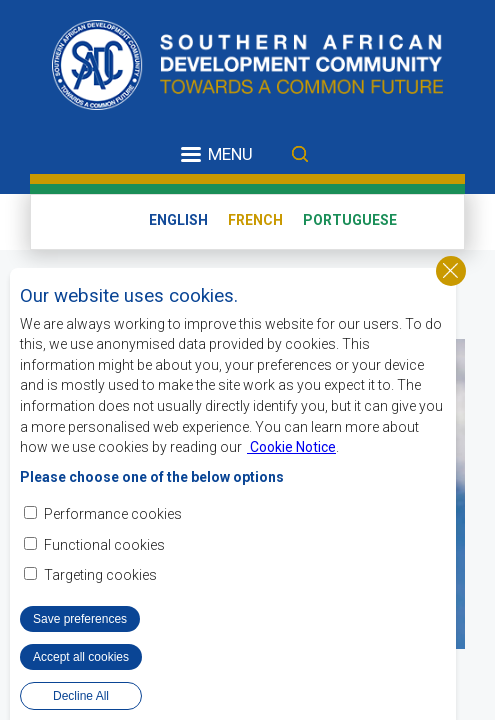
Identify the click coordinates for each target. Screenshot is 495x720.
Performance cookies (113, 520)
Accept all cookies (81, 662)
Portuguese (350, 220)
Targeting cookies (100, 580)
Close (451, 276)
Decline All (81, 701)
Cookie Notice (291, 453)
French (255, 220)
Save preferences (80, 624)
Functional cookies (104, 550)
